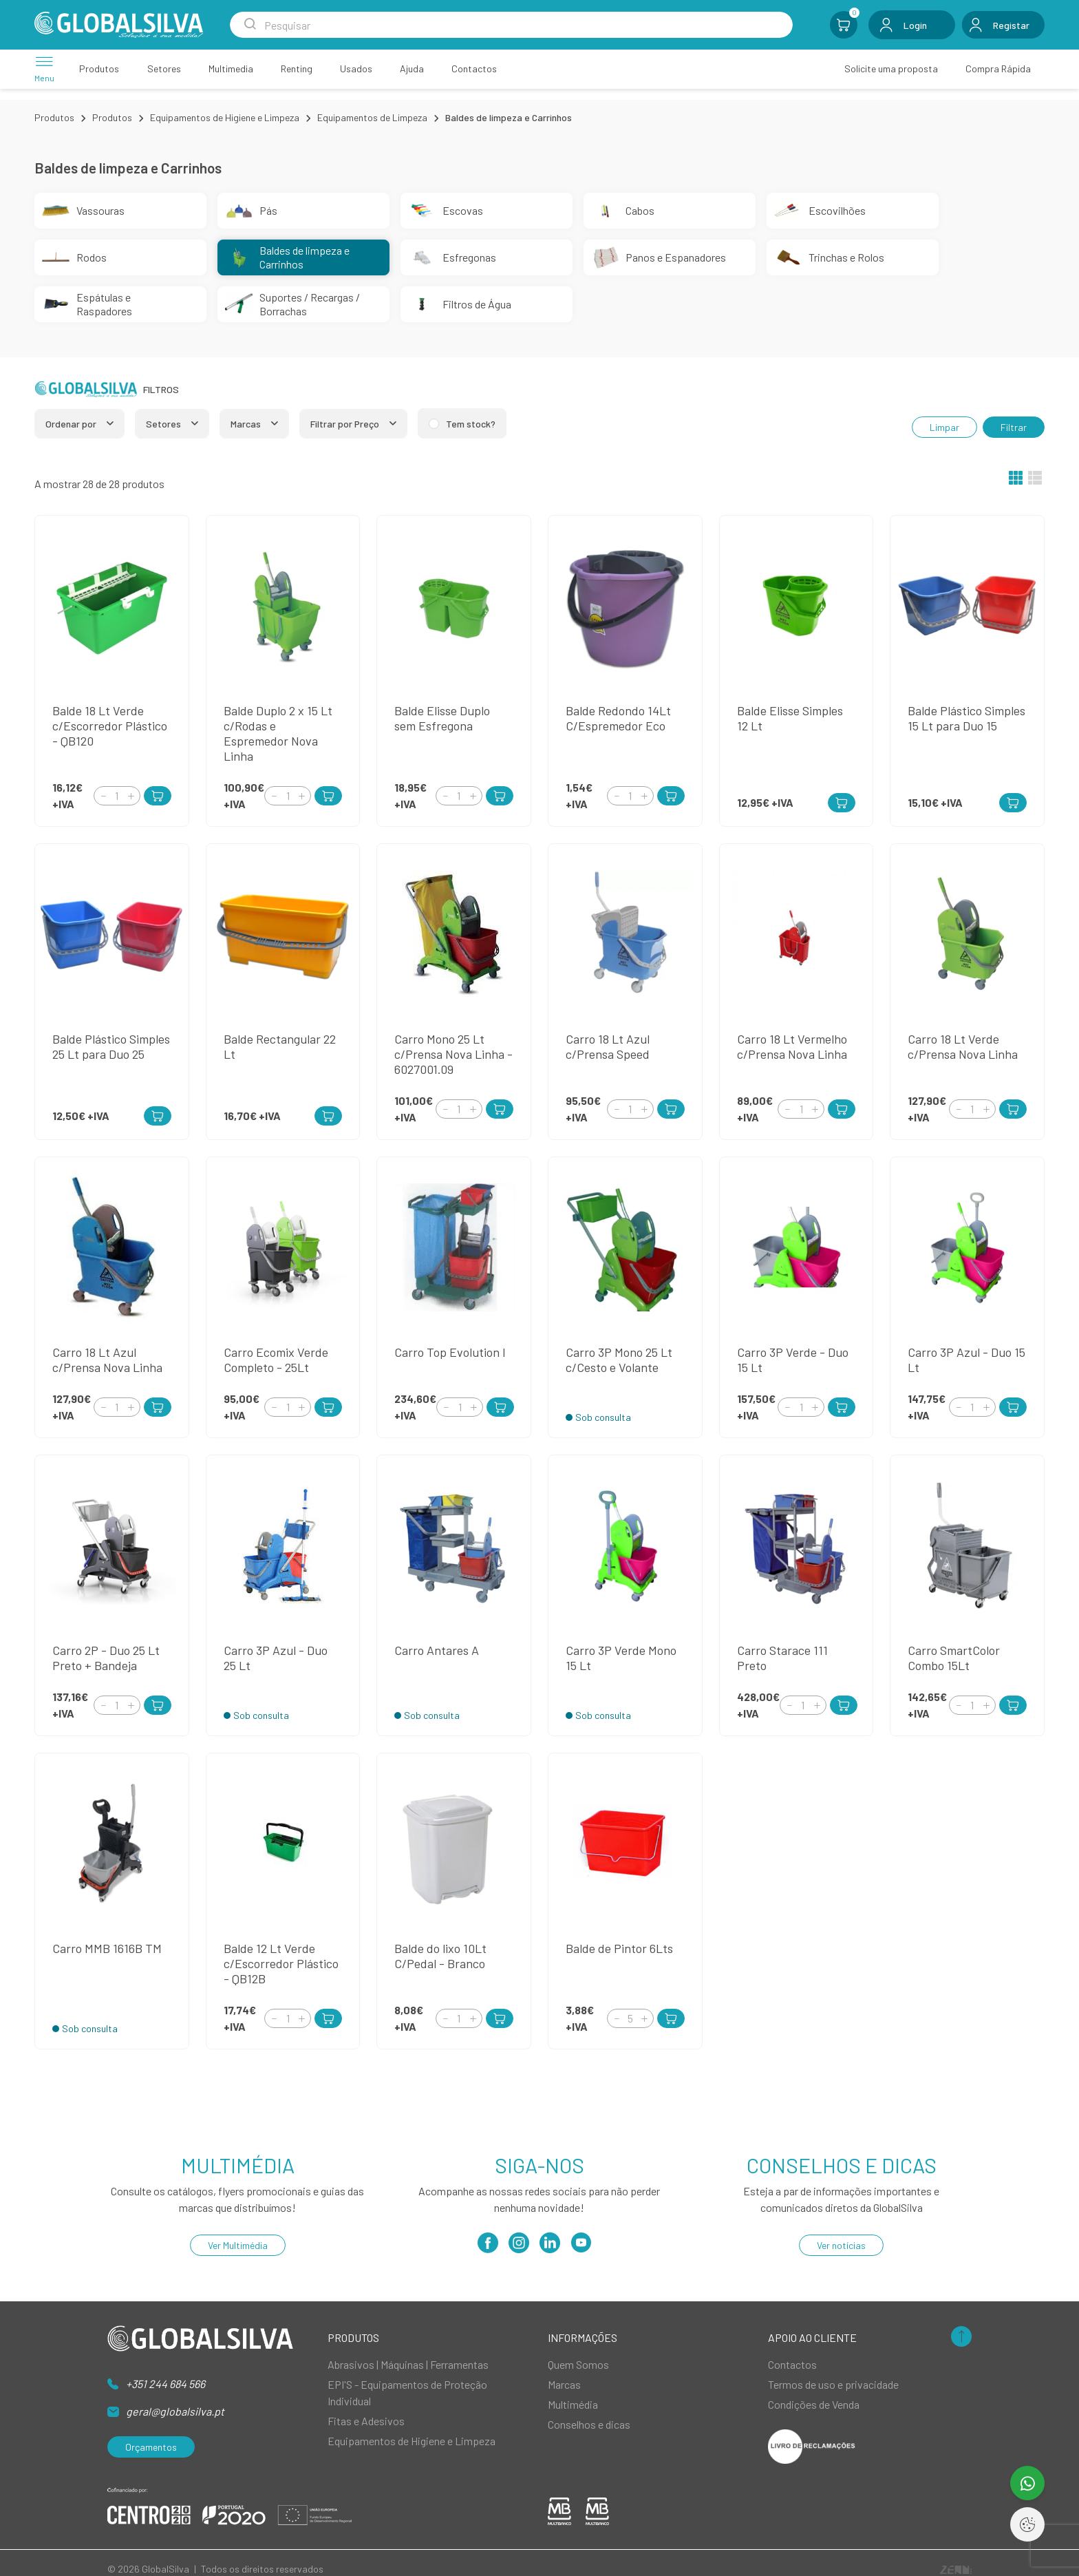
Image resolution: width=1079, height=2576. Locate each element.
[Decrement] (103, 795)
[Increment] (131, 795)
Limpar (944, 427)
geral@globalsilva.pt (175, 2411)
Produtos (54, 117)
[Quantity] (117, 796)
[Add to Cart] (157, 795)
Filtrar (1014, 427)
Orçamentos (151, 2447)
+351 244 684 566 (165, 2383)
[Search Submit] (250, 25)
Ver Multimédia (238, 2245)
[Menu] (44, 68)
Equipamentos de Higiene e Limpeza (224, 117)
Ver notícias (841, 2245)
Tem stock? (470, 424)
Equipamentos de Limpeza (372, 117)
